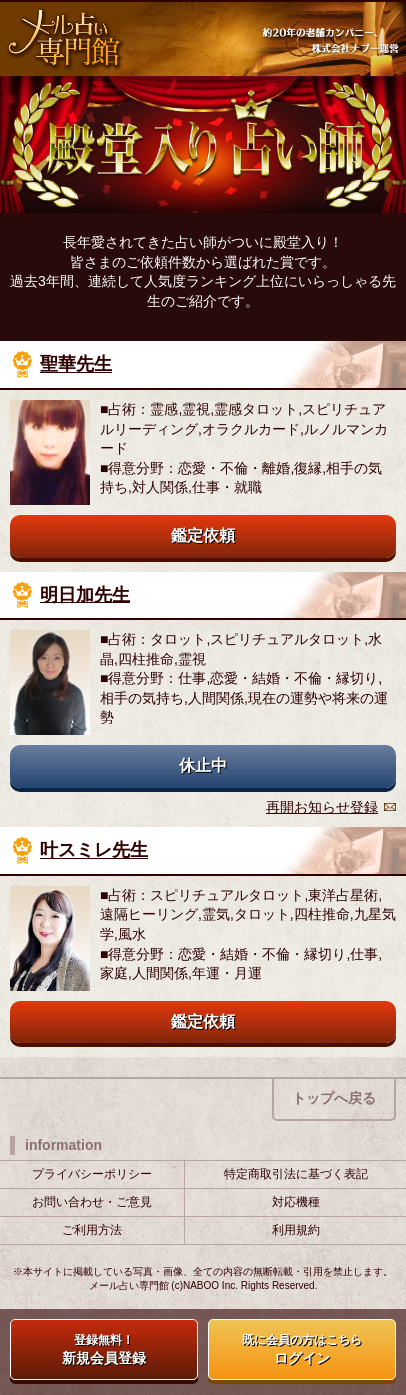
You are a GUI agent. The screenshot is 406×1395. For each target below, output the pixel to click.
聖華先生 (76, 365)
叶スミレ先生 (94, 851)
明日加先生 (85, 595)
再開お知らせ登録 (322, 807)
